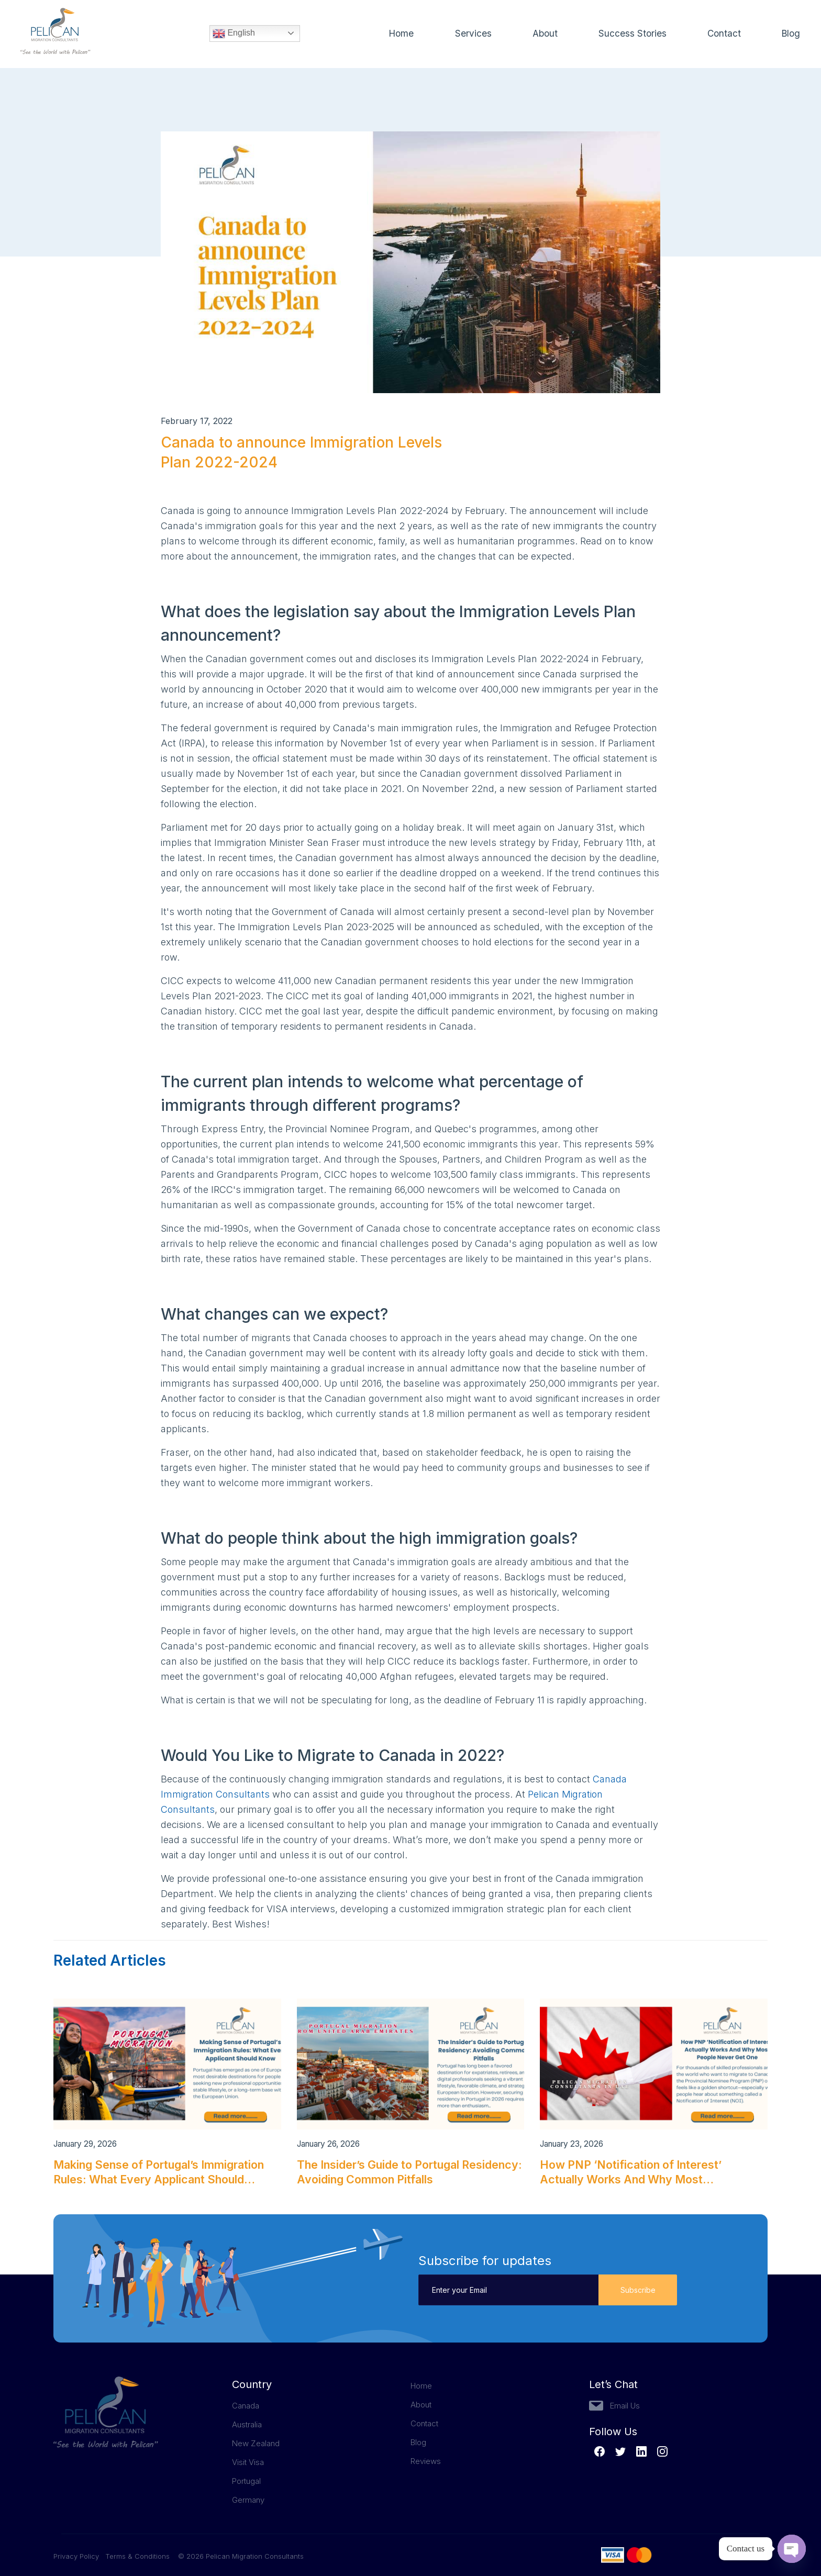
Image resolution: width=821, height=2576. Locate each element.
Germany (248, 2500)
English (234, 34)
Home (399, 33)
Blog (790, 33)
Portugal (246, 2481)
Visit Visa (248, 2462)
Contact (723, 33)
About (543, 33)
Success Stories (631, 33)
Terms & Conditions (137, 2556)
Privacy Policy (79, 2556)
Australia (247, 2424)
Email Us (625, 2406)
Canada (245, 2406)
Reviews (425, 2461)
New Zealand (256, 2443)
